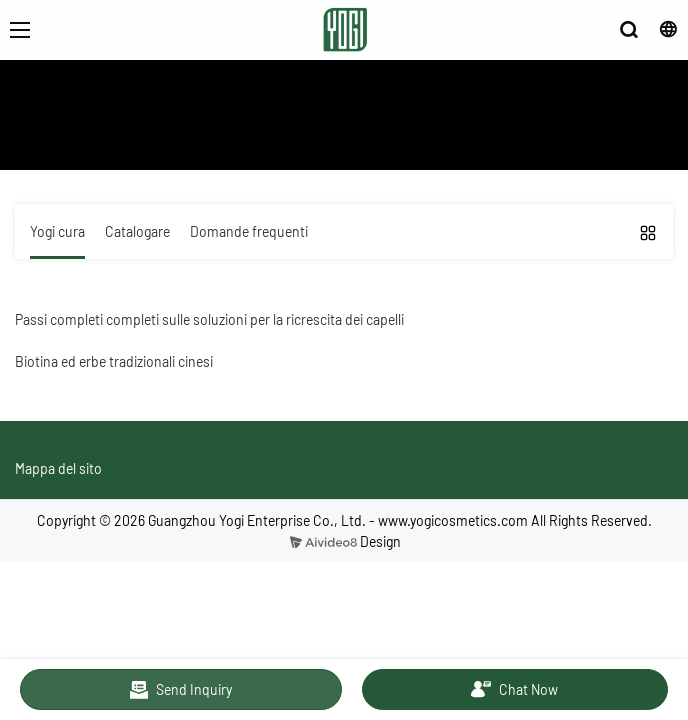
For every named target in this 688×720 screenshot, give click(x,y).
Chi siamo (108, 139)
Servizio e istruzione (211, 139)
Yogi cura (311, 139)
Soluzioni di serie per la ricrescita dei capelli (481, 139)
